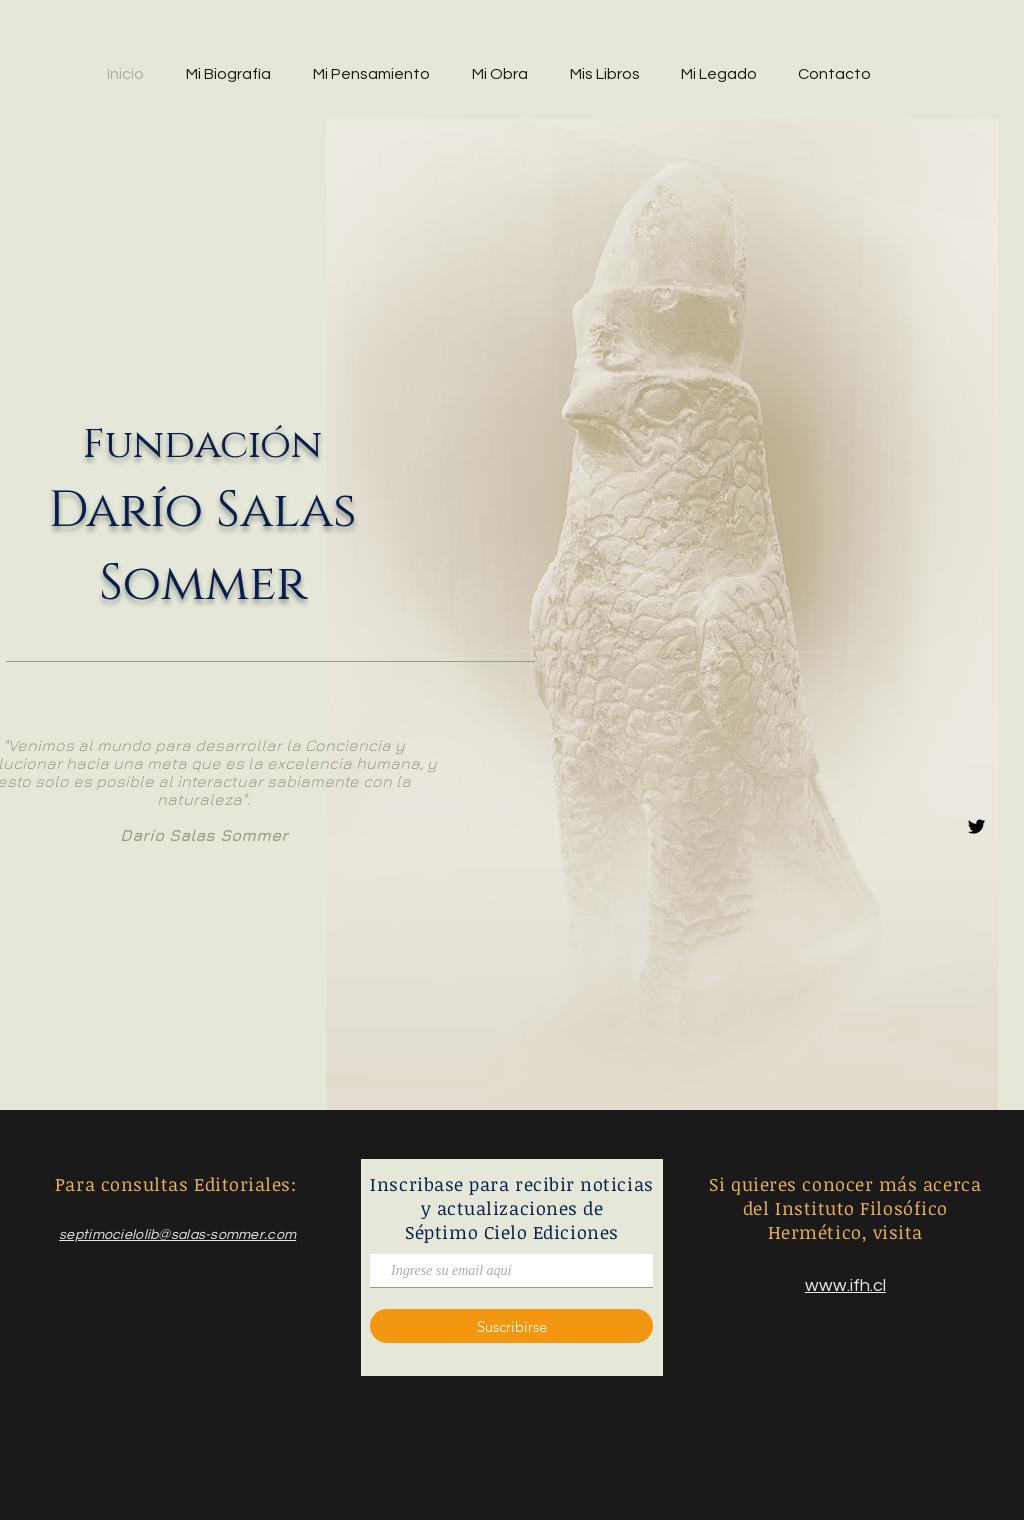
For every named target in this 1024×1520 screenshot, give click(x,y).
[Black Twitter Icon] (976, 826)
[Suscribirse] (511, 1326)
